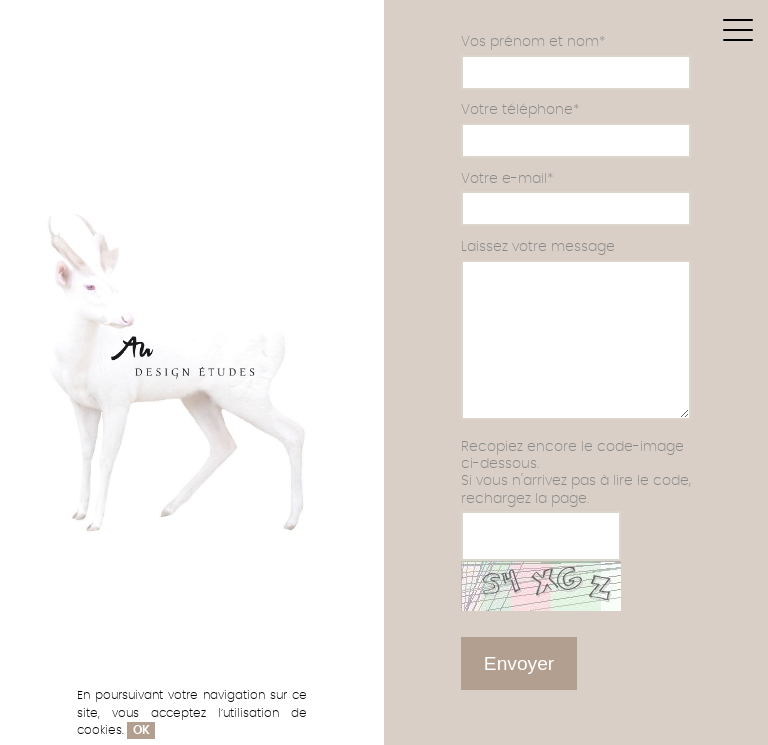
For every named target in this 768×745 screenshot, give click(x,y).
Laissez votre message (538, 246)
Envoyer (519, 663)
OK (141, 730)
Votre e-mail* (507, 178)
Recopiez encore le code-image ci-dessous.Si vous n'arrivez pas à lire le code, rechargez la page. (576, 472)
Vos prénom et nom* (533, 41)
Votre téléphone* (520, 109)
